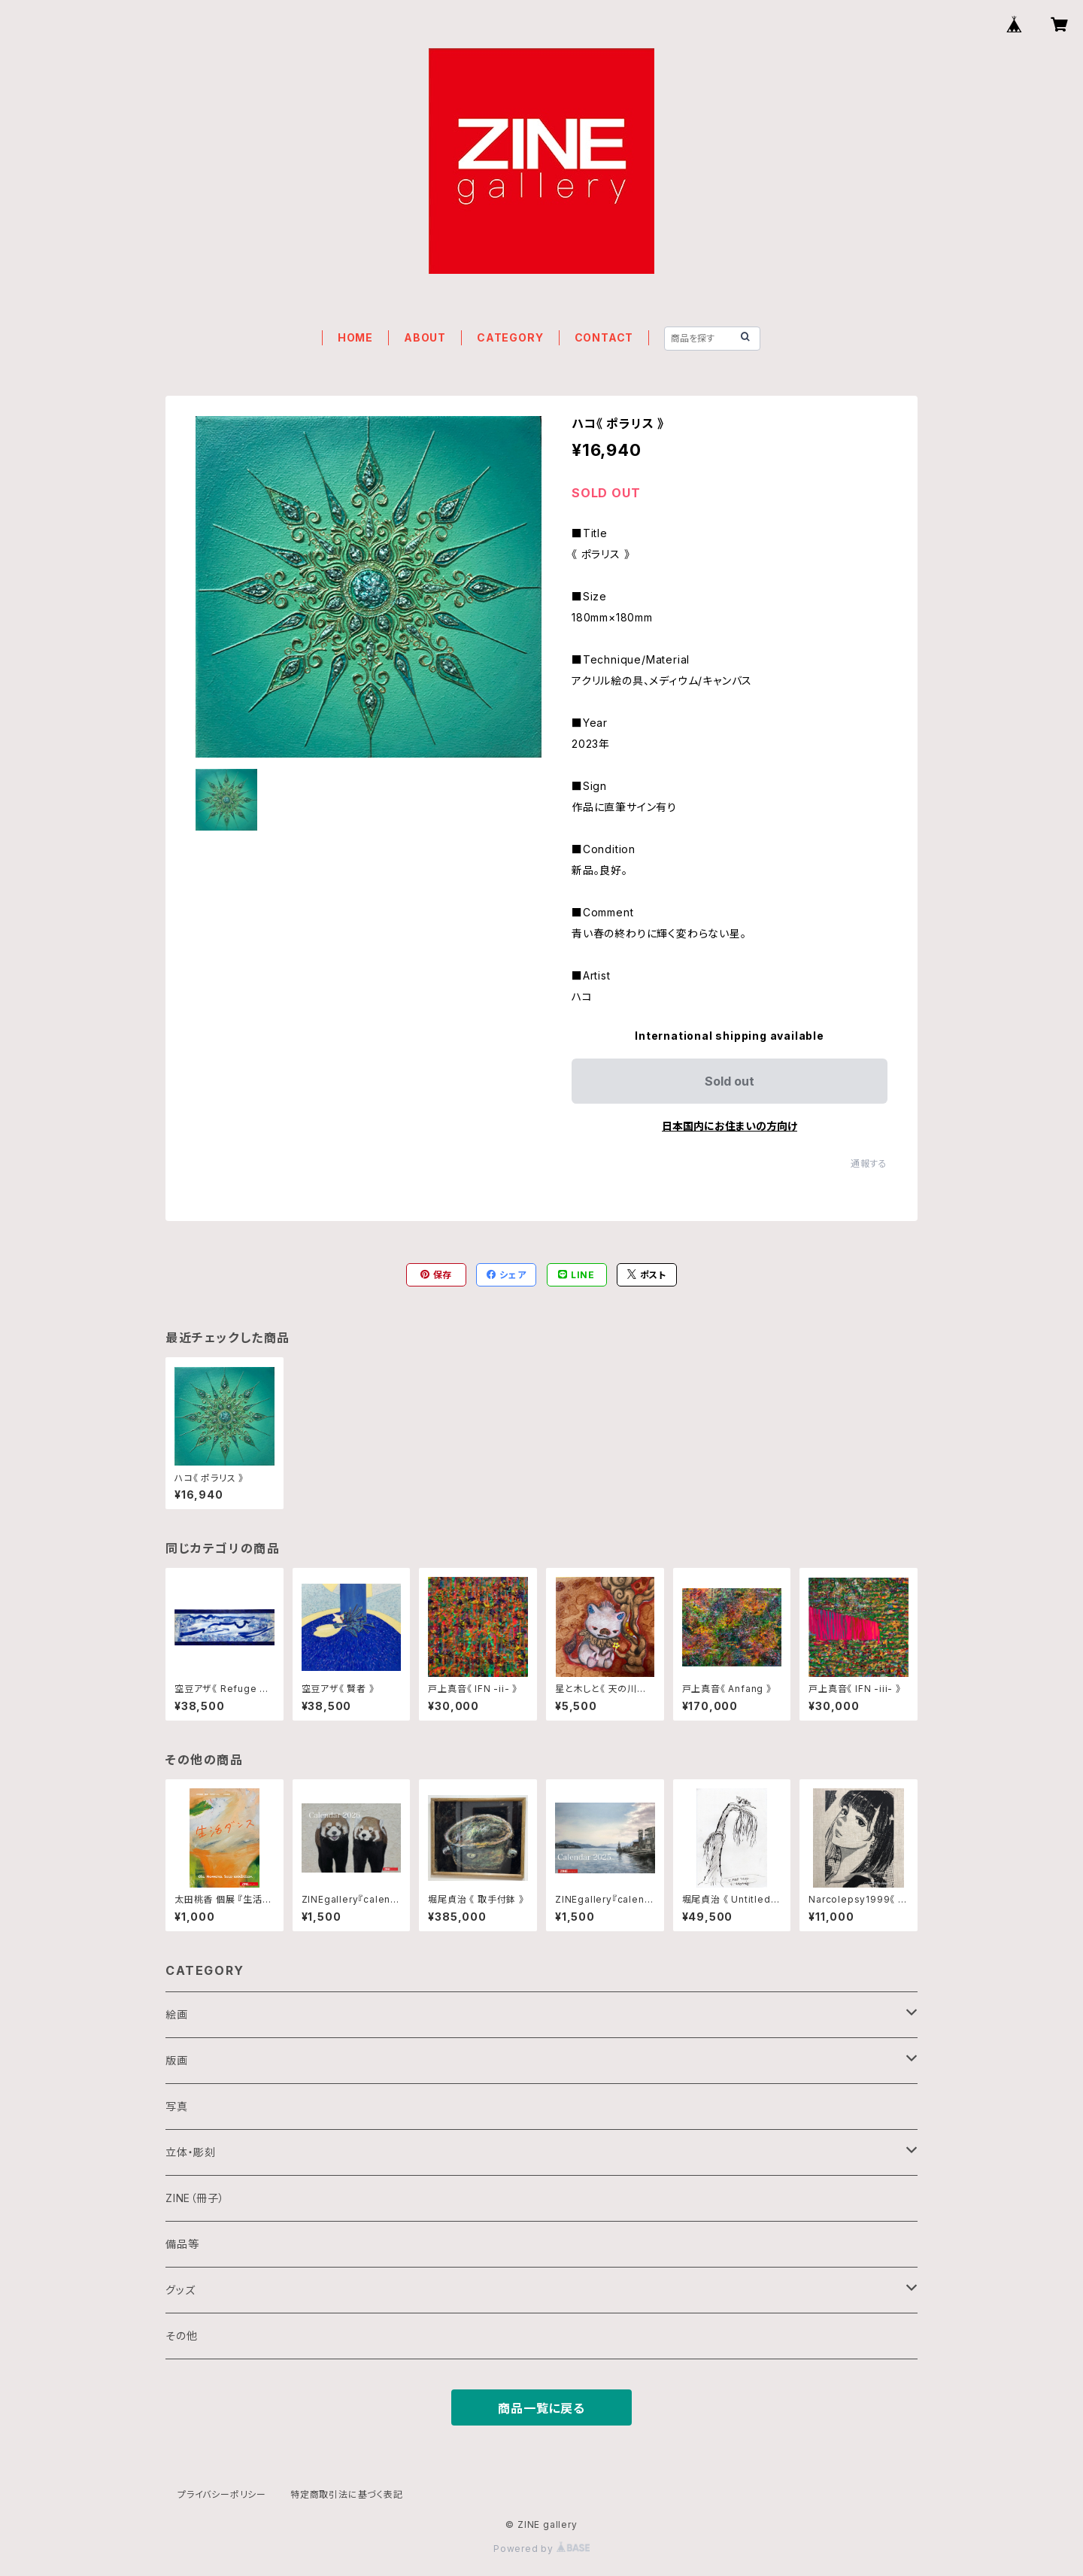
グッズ (180, 2289)
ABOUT (425, 337)
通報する (869, 1163)
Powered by (541, 2548)
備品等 (182, 2243)
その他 (181, 2335)
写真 (176, 2106)
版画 (176, 2060)
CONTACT (604, 337)
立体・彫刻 (190, 2152)
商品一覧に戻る (541, 2408)
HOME (355, 337)
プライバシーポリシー (221, 2494)
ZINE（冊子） (194, 2198)
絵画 (176, 2014)
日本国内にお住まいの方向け (729, 1125)
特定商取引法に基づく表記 (346, 2494)
